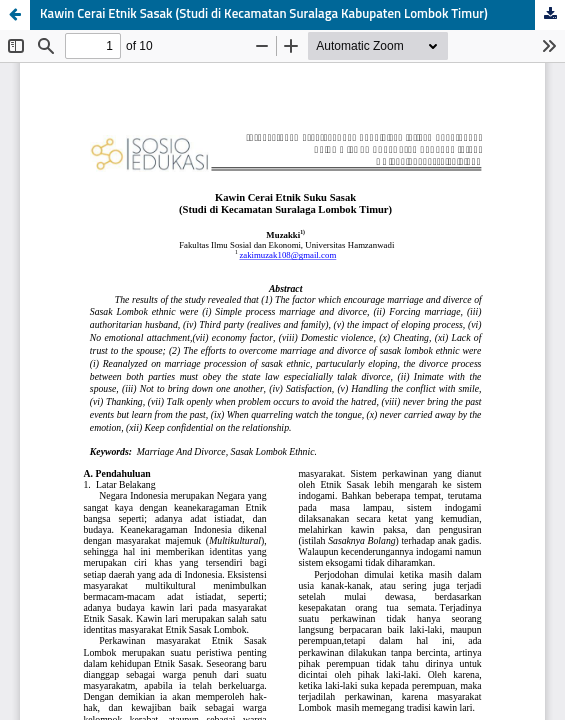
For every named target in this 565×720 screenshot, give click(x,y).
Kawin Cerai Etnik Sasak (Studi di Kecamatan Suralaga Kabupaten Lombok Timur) (264, 14)
